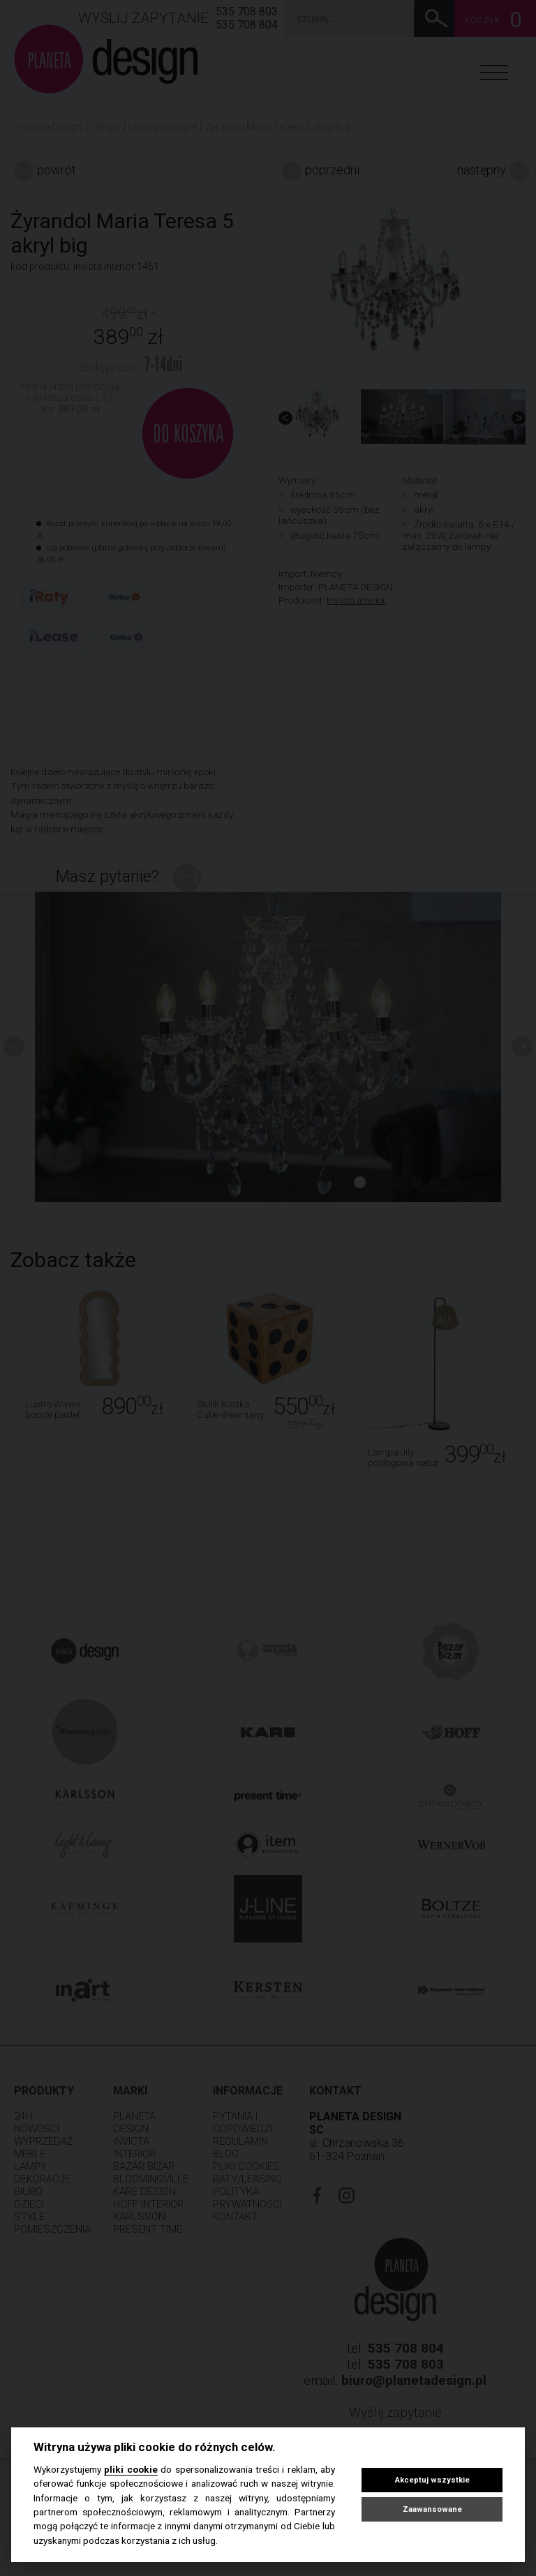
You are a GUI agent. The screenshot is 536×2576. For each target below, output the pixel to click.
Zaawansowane (432, 2509)
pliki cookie (130, 2469)
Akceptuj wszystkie (432, 2480)
